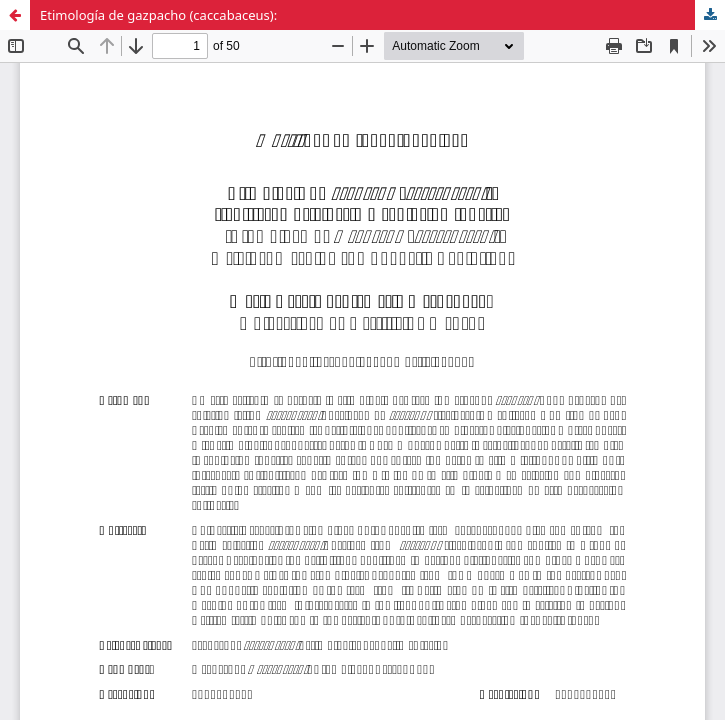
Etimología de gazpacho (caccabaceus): (158, 15)
